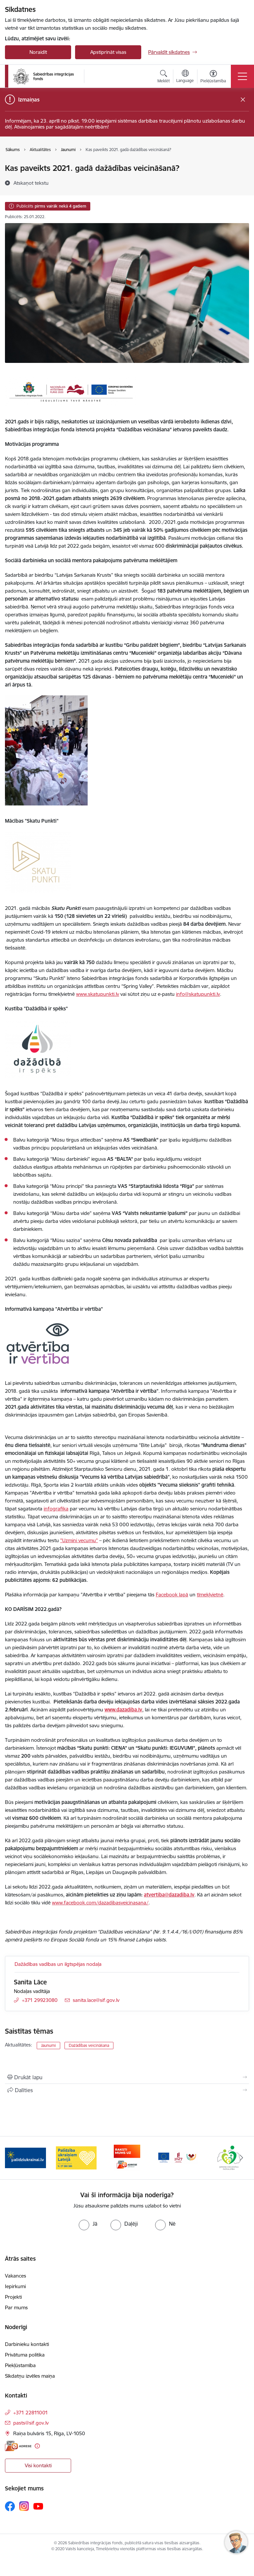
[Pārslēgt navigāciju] (242, 76)
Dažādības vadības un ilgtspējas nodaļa (58, 1964)
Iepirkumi (15, 2286)
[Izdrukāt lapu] (127, 2077)
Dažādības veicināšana (89, 2045)
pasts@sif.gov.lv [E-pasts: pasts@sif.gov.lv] (31, 2423)
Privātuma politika (25, 2355)
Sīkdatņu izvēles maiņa (30, 2376)
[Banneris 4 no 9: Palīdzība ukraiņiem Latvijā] (127, 2157)
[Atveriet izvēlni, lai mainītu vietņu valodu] (185, 77)
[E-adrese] (18, 2445)
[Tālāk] (241, 2158)
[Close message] (243, 100)
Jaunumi (48, 2045)
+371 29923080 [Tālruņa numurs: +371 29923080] (40, 2000)
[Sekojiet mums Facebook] (10, 2506)
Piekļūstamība (20, 2365)
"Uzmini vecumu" (79, 1540)
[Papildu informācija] (37, 2445)
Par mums (16, 2307)
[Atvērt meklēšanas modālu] (163, 77)
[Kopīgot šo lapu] (127, 2090)
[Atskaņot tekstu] (31, 183)
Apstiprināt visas (108, 52)
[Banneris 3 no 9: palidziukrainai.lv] (76, 2157)
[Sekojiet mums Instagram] (24, 2506)
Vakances (15, 2276)
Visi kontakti (38, 2465)
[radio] (88, 2224)
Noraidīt (38, 52)
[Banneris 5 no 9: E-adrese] (178, 2157)
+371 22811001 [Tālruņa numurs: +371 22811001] (30, 2412)
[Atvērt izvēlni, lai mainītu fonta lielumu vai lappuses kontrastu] (213, 77)
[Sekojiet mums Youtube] (38, 2506)
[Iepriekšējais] (12, 2158)
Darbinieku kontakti (27, 2344)
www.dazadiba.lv (123, 1709)
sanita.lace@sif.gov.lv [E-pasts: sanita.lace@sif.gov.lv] (96, 2000)
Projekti (13, 2297)
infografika (56, 1508)
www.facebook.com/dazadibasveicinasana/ (100, 1902)
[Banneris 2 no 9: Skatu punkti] (25, 2157)
